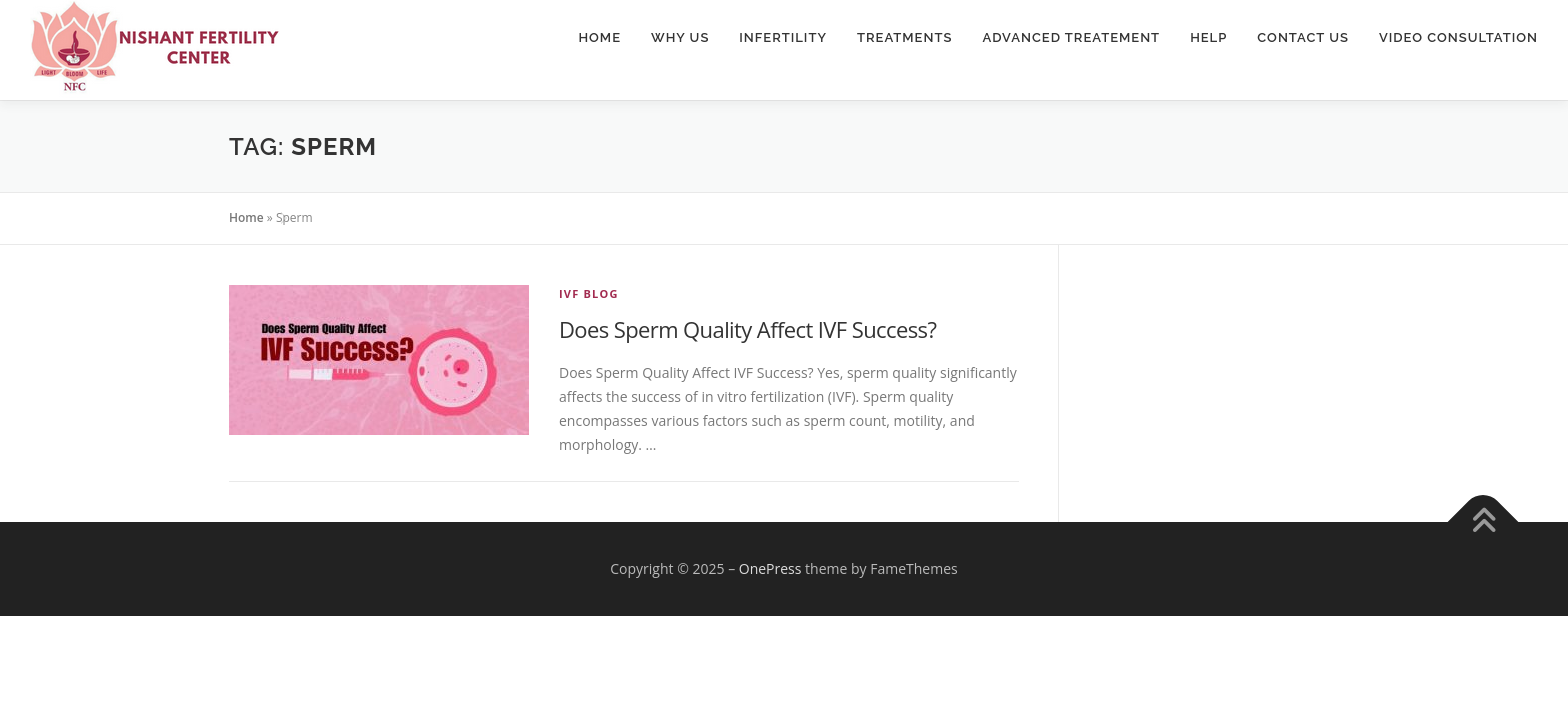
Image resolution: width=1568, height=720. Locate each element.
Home (599, 37)
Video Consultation (1458, 37)
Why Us (680, 37)
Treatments (904, 37)
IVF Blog (589, 293)
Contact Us (1303, 37)
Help (1208, 37)
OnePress (770, 568)
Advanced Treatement (1071, 37)
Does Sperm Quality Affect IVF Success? (747, 329)
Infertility (783, 37)
